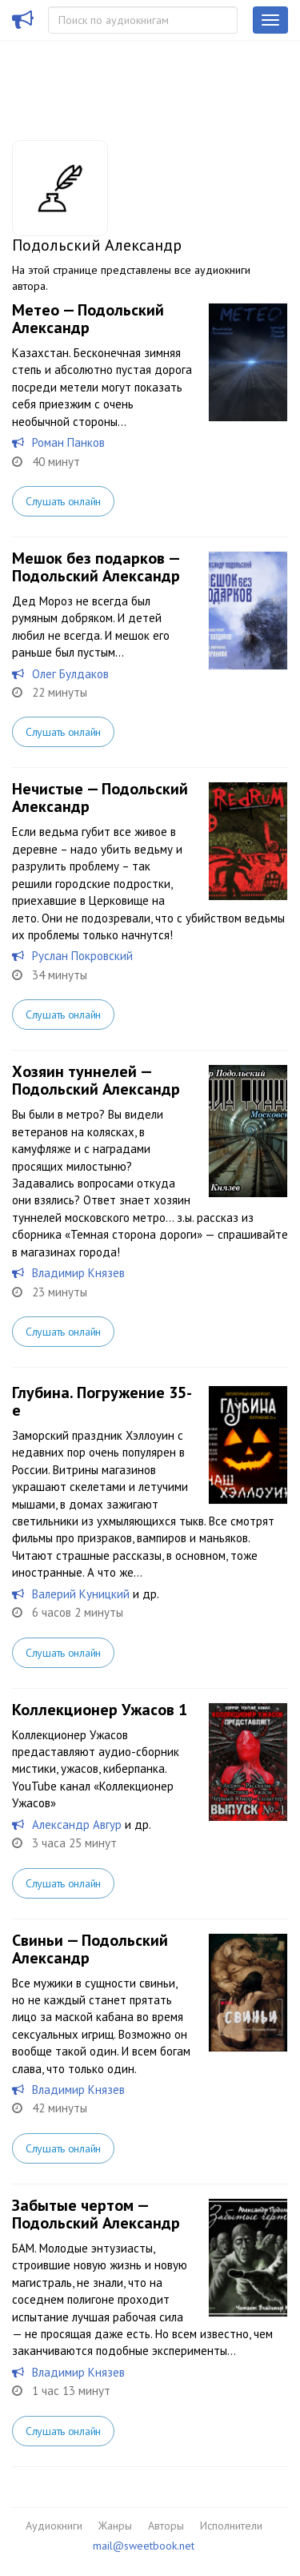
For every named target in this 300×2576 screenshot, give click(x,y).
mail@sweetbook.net (143, 2545)
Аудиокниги (54, 2525)
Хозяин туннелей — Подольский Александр (96, 1080)
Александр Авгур (77, 1824)
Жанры (115, 2525)
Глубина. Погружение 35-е (102, 1401)
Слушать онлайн (63, 501)
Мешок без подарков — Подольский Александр (96, 567)
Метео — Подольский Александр (88, 318)
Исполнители (231, 2525)
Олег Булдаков (70, 673)
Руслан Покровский (82, 955)
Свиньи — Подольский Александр (90, 1949)
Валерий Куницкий (81, 1593)
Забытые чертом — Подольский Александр (96, 2214)
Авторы (166, 2525)
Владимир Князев (78, 1272)
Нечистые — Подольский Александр (100, 797)
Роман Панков (68, 442)
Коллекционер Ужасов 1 (99, 1709)
